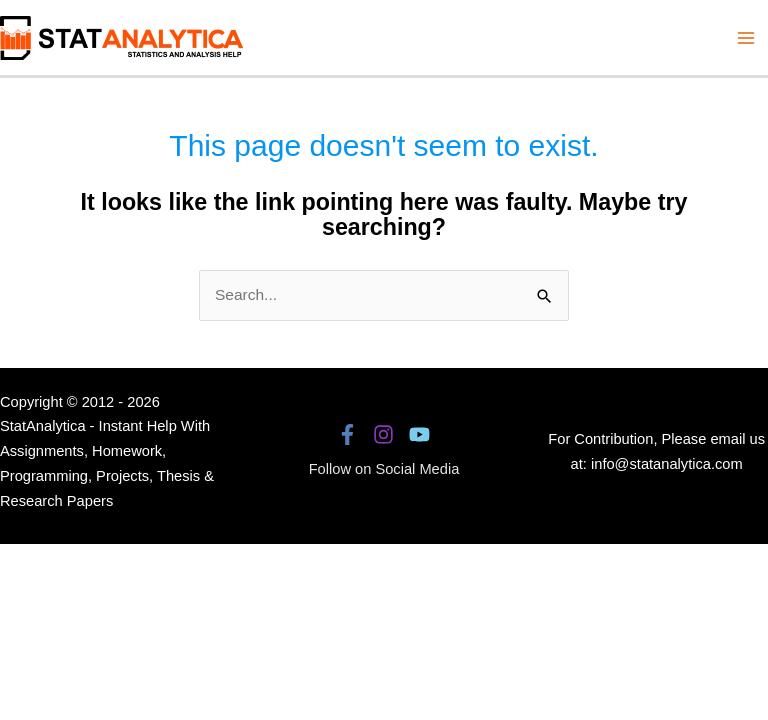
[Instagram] (383, 434)
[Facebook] (347, 434)
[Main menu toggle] (746, 37)
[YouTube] (419, 434)
